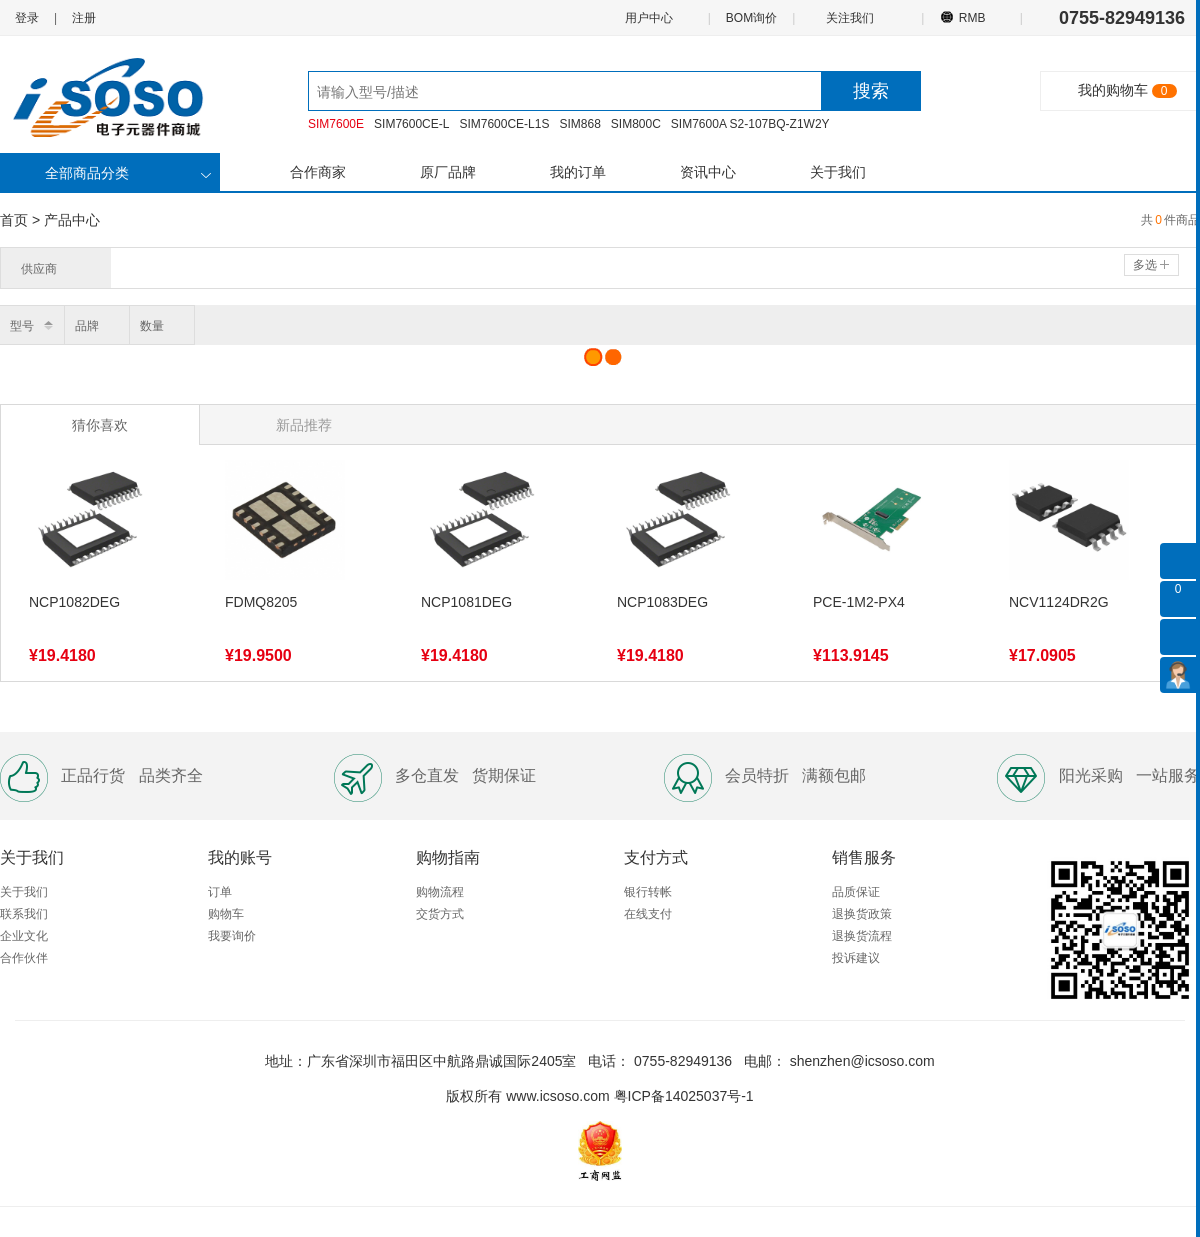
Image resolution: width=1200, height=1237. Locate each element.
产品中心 (72, 220)
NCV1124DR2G (1059, 602)
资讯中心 (708, 172)
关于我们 (838, 172)
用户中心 (648, 17)
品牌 (87, 326)
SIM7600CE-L (411, 124)
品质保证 (856, 892)
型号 (22, 326)
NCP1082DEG (74, 602)
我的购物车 (1113, 90)
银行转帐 (648, 892)
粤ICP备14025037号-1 (684, 1096)
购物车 (226, 914)
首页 (14, 220)
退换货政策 (862, 914)
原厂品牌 (448, 172)
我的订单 (578, 172)
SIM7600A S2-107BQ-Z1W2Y (750, 124)
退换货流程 (862, 936)
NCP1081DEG (466, 602)
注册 (84, 18)
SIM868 (579, 124)
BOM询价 (751, 18)
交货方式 (440, 914)
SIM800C (636, 124)
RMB (971, 17)
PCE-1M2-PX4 (859, 602)
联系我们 (24, 914)
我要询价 (232, 936)
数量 (152, 326)
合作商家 (318, 172)
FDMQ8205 (261, 602)
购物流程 (440, 892)
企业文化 (24, 936)
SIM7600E (336, 124)
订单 (220, 892)
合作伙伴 (24, 958)
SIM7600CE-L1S (504, 124)
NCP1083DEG (662, 602)
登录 (27, 18)
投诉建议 (856, 958)
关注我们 (851, 17)
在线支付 (648, 914)
